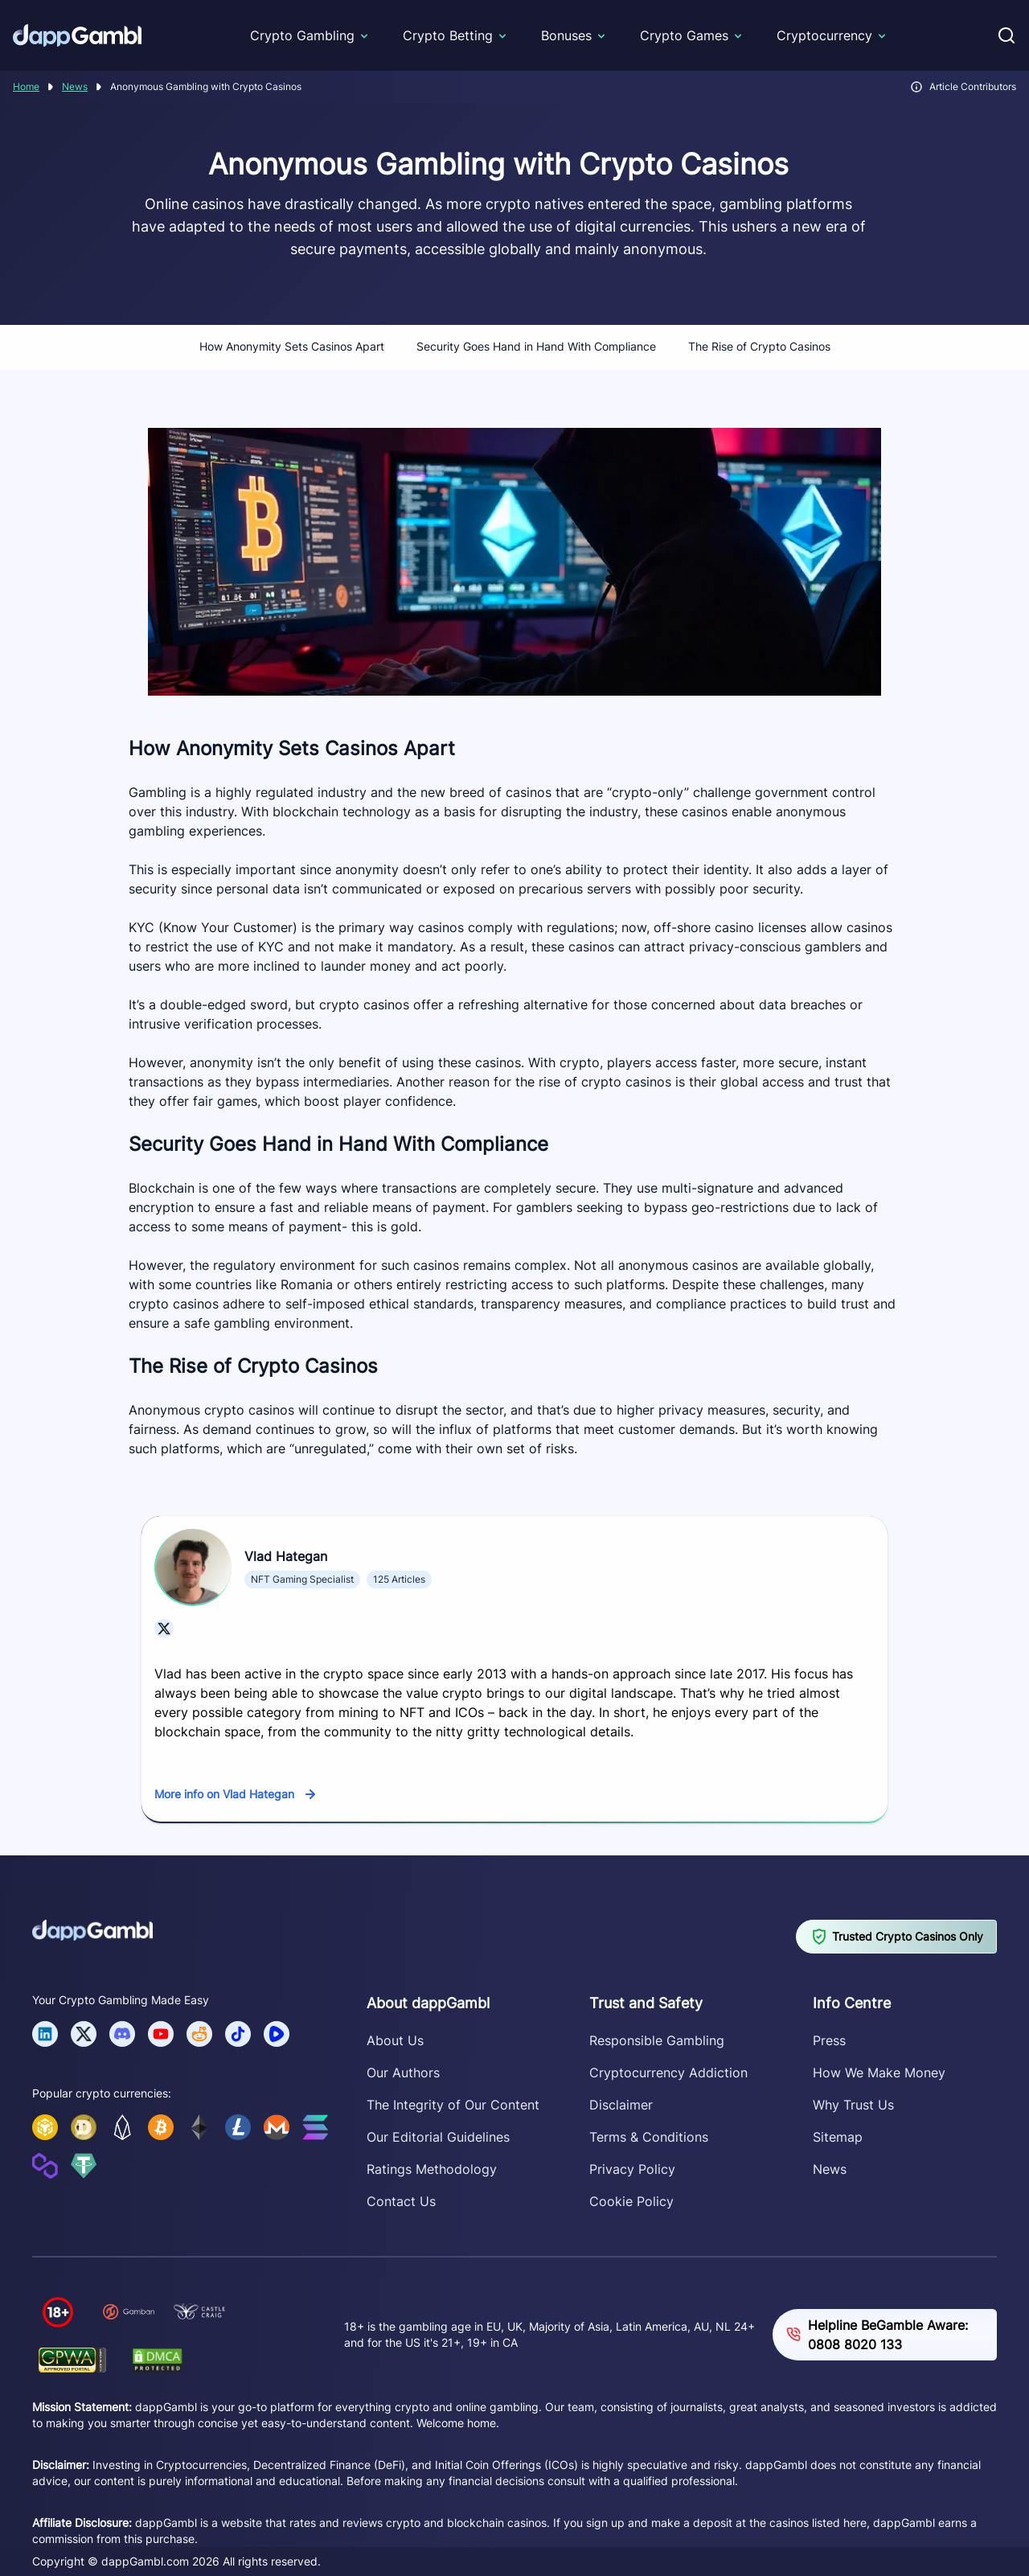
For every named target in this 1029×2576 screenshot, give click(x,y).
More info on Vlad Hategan (224, 1794)
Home (26, 86)
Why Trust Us (853, 2105)
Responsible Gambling (656, 2040)
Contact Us (401, 2201)
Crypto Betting (448, 35)
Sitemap (838, 2137)
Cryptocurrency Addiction (668, 2072)
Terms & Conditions (648, 2137)
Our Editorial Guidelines (438, 2137)
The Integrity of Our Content (453, 2105)
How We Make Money (879, 2072)
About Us (395, 2040)
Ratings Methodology (432, 2169)
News (75, 86)
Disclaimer (621, 2105)
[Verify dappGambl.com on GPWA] (72, 2360)
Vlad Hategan (285, 1556)
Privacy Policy (632, 2169)
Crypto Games (684, 35)
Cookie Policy (631, 2201)
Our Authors (403, 2072)
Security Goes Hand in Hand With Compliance (536, 346)
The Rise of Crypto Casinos (759, 346)
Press (829, 2040)
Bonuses (566, 35)
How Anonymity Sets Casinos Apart (291, 346)
